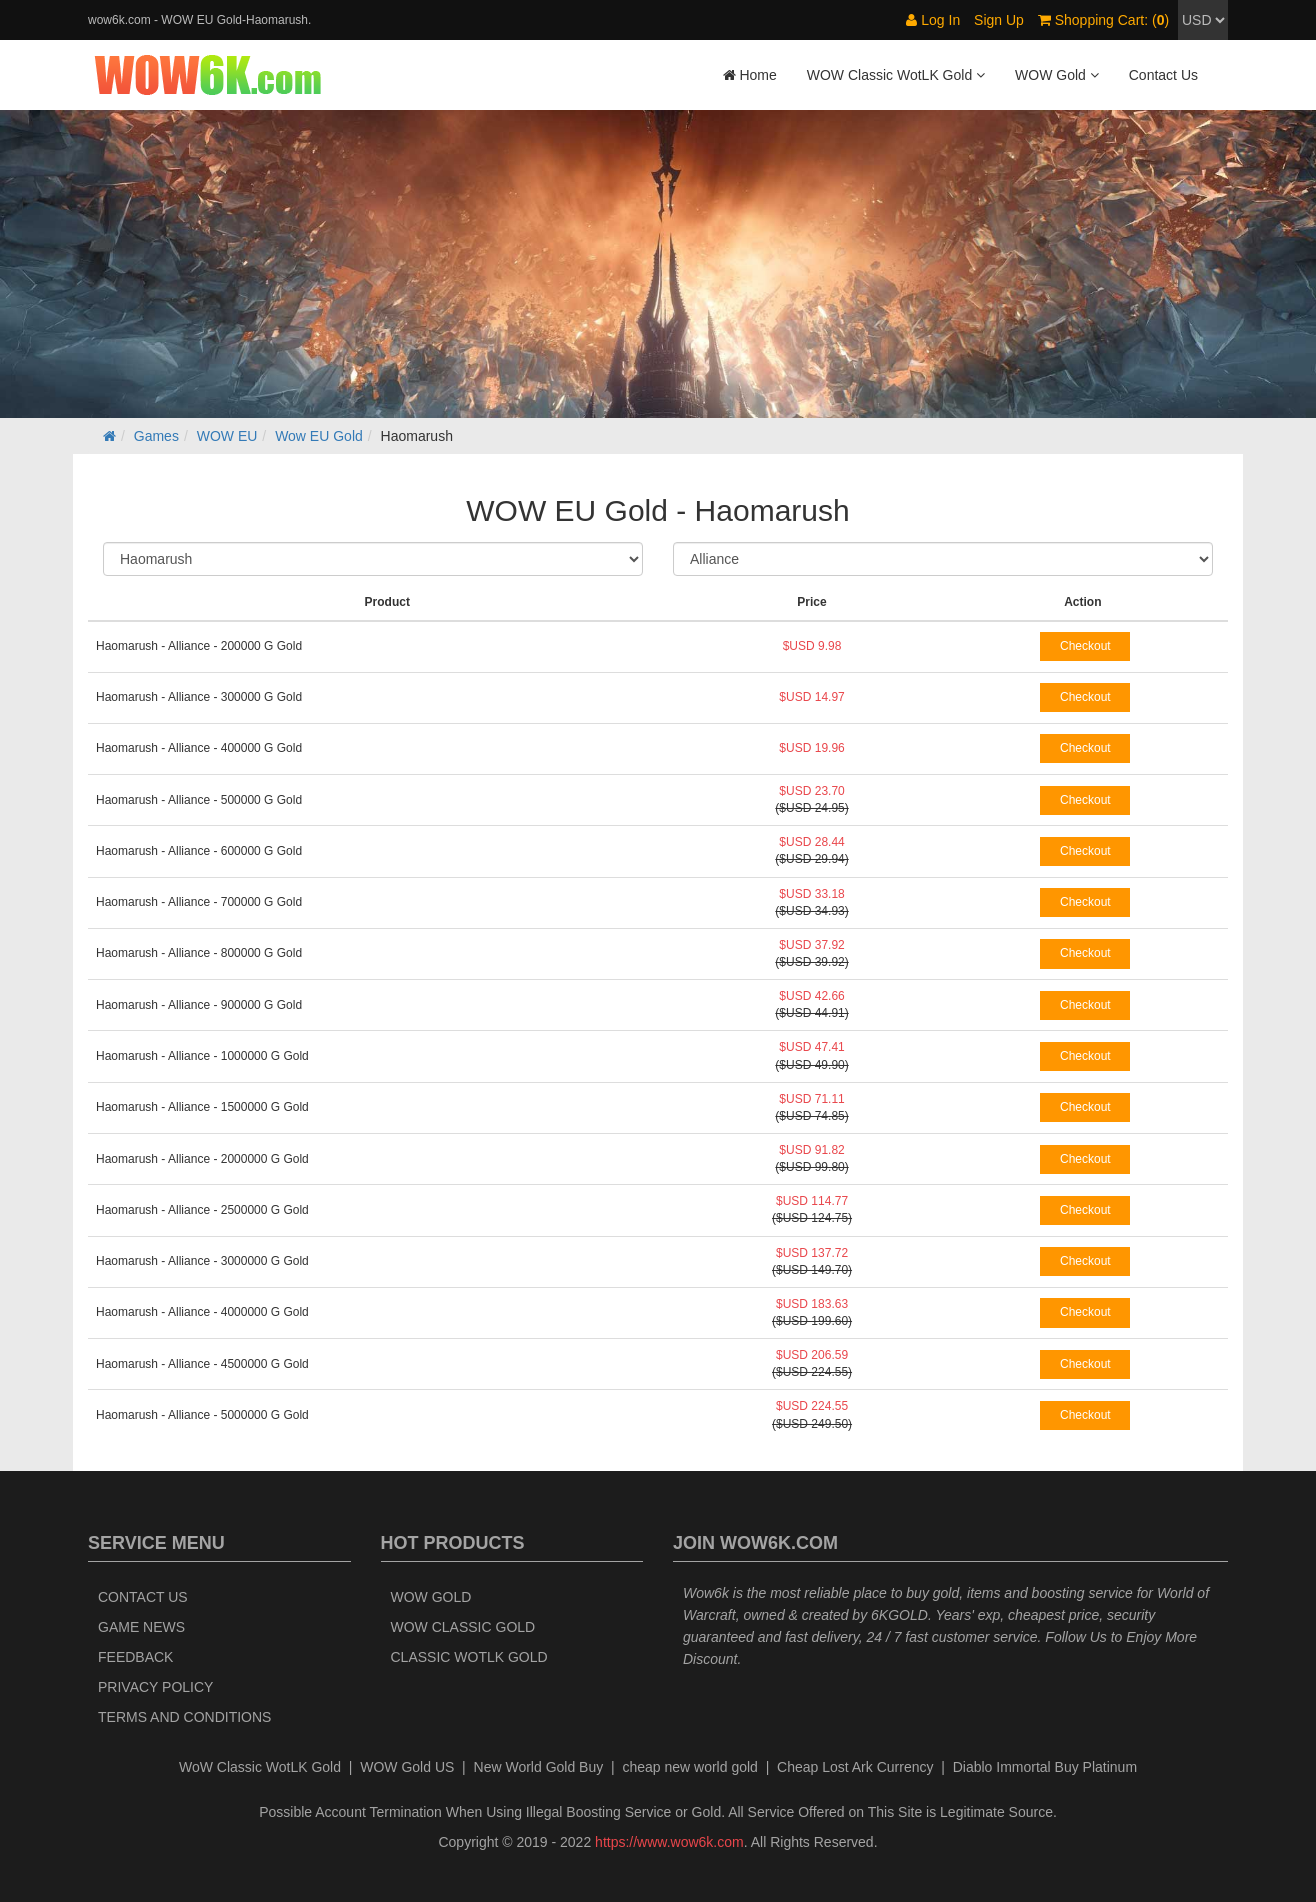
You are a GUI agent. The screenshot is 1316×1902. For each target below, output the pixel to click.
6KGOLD (899, 1615)
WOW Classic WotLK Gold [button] (896, 75)
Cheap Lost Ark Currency (855, 1767)
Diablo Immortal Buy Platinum (1045, 1767)
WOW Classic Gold (463, 1627)
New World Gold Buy (539, 1767)
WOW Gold (431, 1597)
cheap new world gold (689, 1767)
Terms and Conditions (184, 1717)
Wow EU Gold (319, 436)
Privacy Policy (155, 1687)
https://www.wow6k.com (669, 1842)
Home (750, 75)
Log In (933, 20)
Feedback (135, 1657)
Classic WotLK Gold (469, 1657)
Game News (141, 1627)
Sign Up (999, 20)
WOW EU (227, 436)
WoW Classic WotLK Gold (260, 1767)
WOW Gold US (407, 1767)
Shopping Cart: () (1103, 20)
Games (156, 436)
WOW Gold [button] (1057, 75)
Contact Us (1163, 75)
